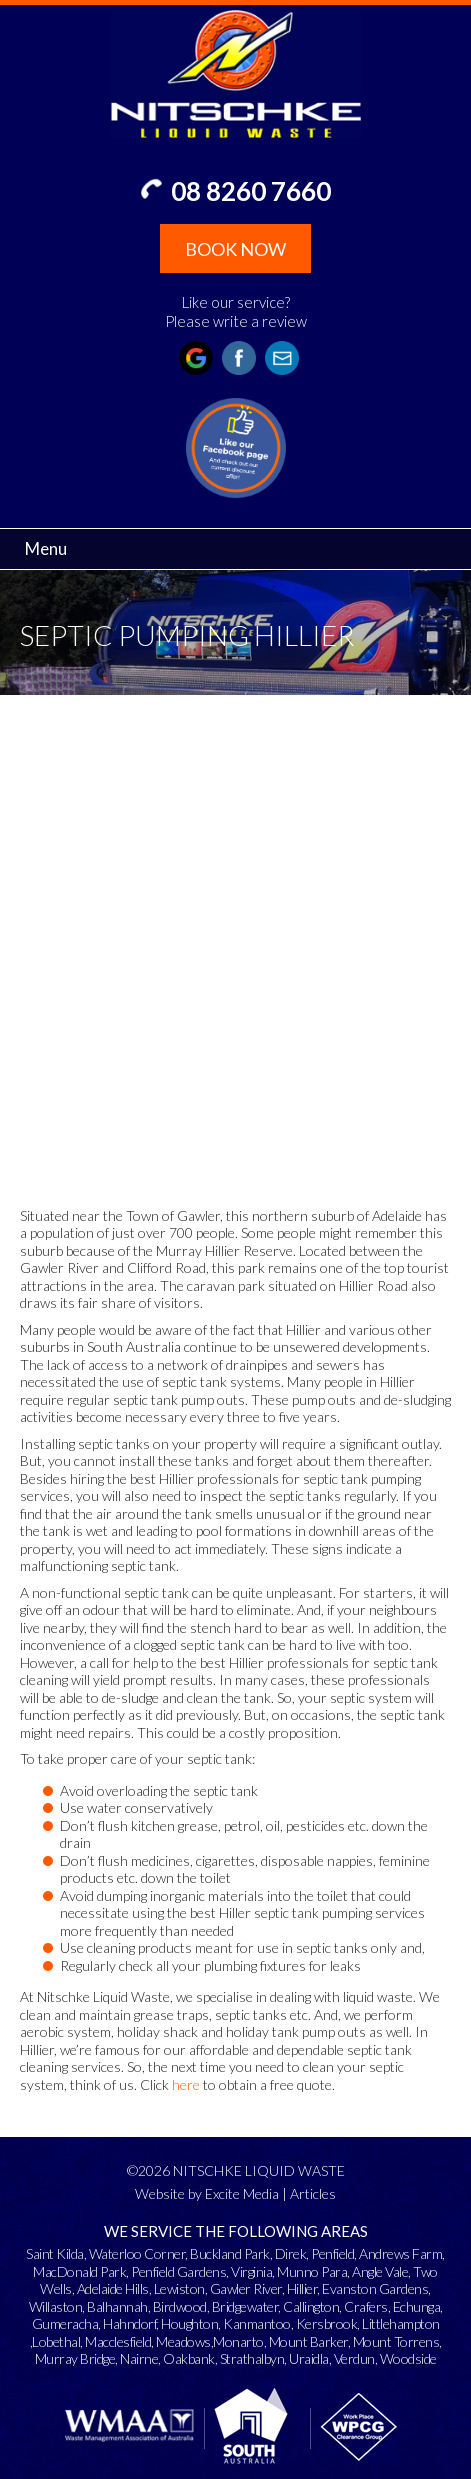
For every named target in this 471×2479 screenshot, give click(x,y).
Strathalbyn (252, 2358)
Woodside (408, 2358)
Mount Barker (308, 2341)
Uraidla (309, 2358)
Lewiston (179, 2288)
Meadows (183, 2341)
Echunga (417, 2306)
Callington (311, 2306)
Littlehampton (401, 2323)
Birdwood (180, 2306)
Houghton (189, 2323)
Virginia (251, 2271)
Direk (291, 2253)
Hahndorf (129, 2323)
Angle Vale (380, 2271)
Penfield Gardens (178, 2271)
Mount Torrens (396, 2341)
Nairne (139, 2358)
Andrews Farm (400, 2253)
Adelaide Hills (113, 2288)
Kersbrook (327, 2323)
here (186, 2084)
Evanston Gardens (375, 2288)
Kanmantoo (257, 2323)
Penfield (332, 2253)
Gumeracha (65, 2323)
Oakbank (189, 2358)
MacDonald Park (79, 2271)
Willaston (56, 2306)
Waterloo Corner (137, 2253)
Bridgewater (245, 2306)
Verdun (354, 2358)
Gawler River (246, 2288)
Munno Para (312, 2271)
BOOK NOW (235, 249)
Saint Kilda (55, 2253)
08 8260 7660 (251, 191)
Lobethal (56, 2341)
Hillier (302, 2288)
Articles (313, 2193)
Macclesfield (118, 2341)
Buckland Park (230, 2253)
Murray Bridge (75, 2358)
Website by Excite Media (207, 2193)
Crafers (366, 2306)
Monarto (238, 2341)
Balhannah (117, 2306)
